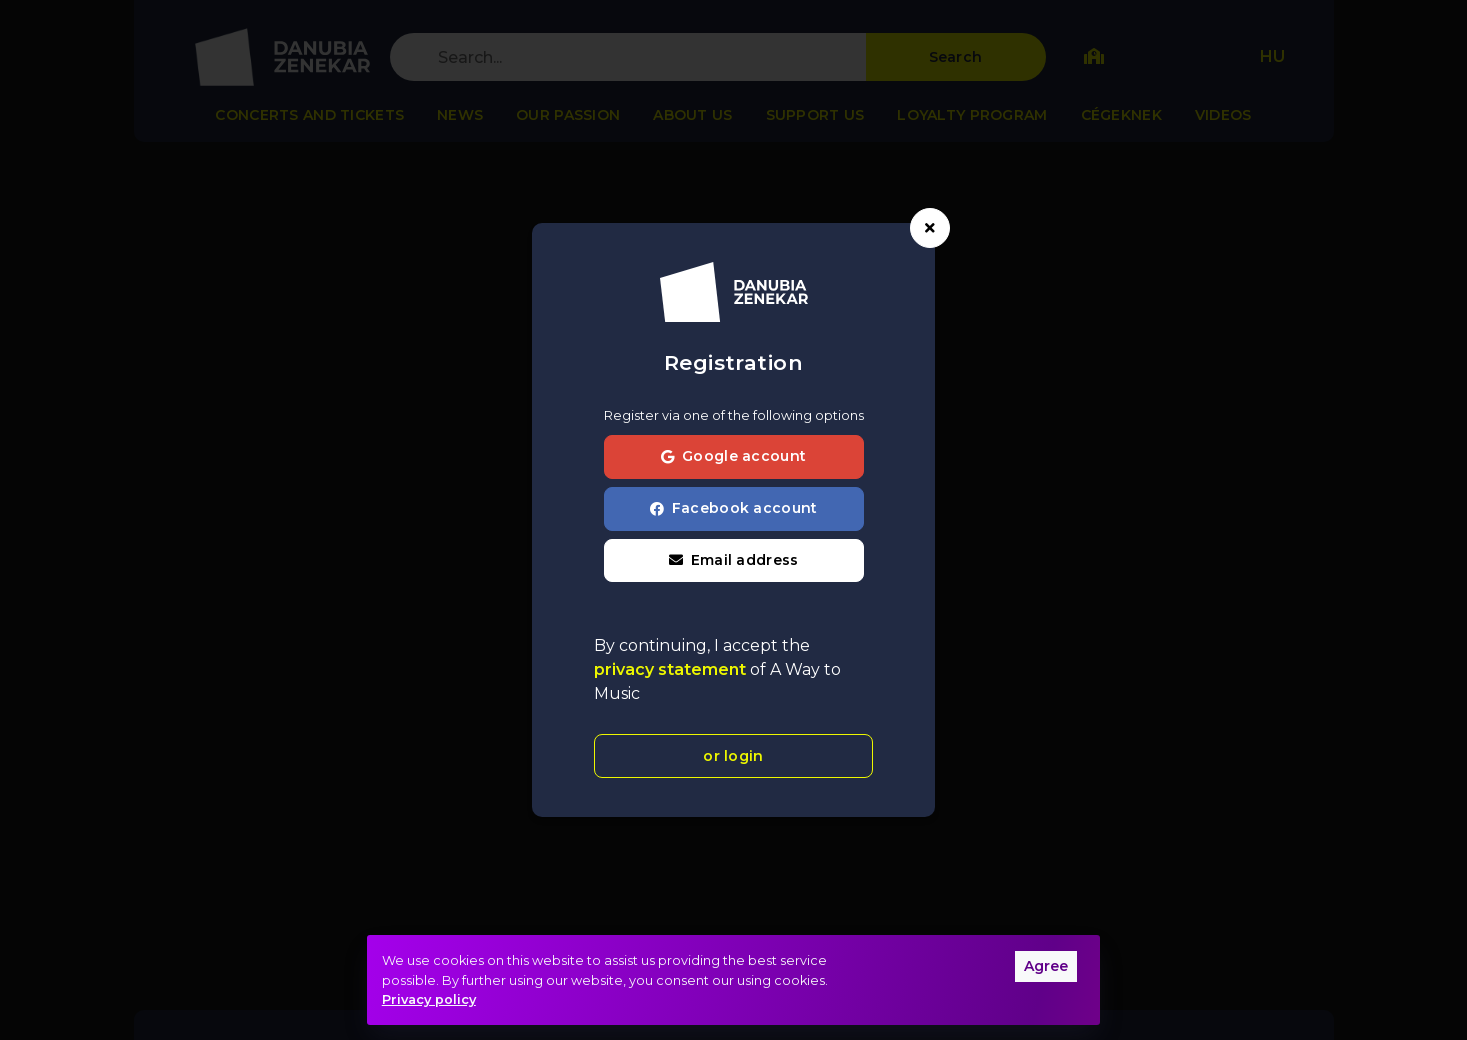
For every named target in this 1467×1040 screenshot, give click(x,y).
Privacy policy (429, 999)
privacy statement (672, 669)
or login (733, 756)
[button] (734, 561)
